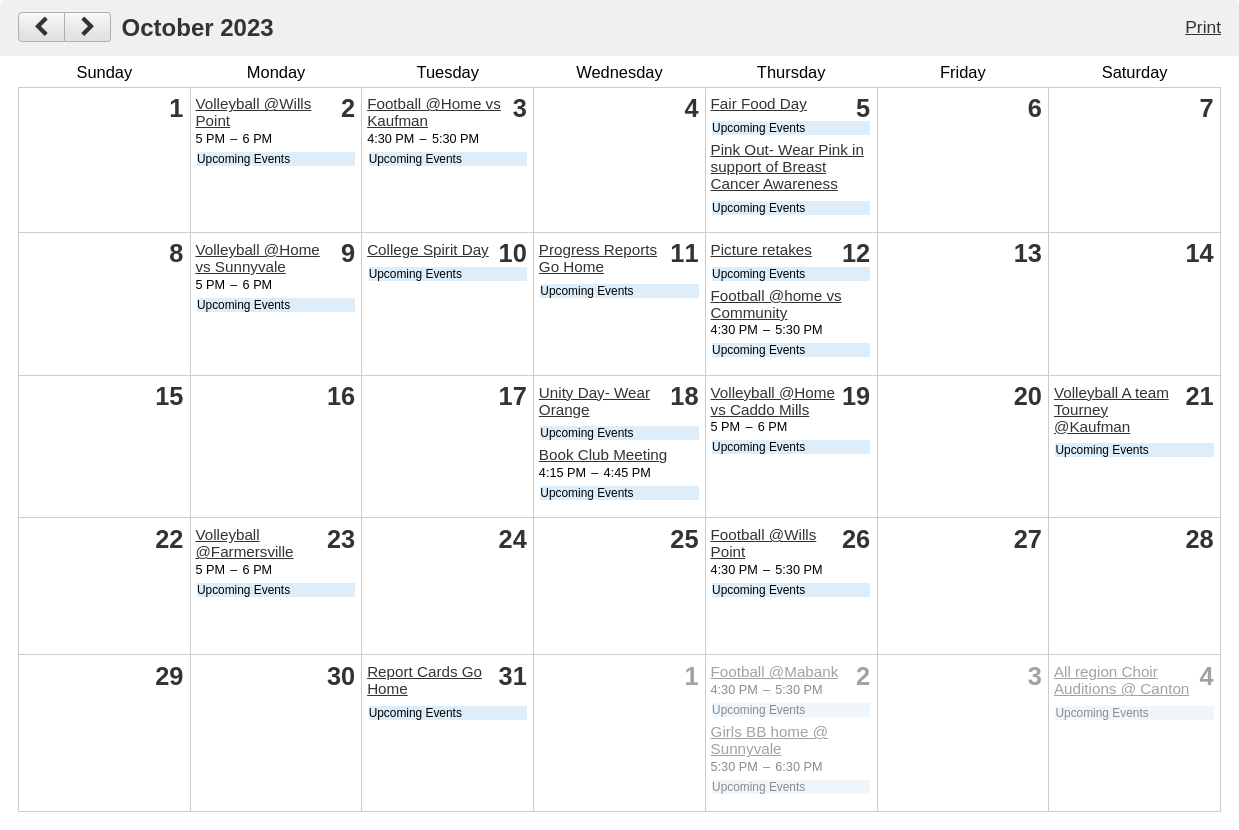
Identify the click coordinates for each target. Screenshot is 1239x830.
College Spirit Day (428, 249)
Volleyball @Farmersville (244, 543)
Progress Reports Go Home (598, 258)
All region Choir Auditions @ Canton (1121, 680)
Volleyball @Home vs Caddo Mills (773, 401)
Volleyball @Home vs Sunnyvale (257, 258)
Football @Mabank (775, 671)
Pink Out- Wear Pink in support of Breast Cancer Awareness (787, 166)
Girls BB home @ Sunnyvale (770, 740)
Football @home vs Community (776, 304)
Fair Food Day (759, 103)
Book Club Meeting (603, 454)
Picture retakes (761, 249)
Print (1203, 27)
